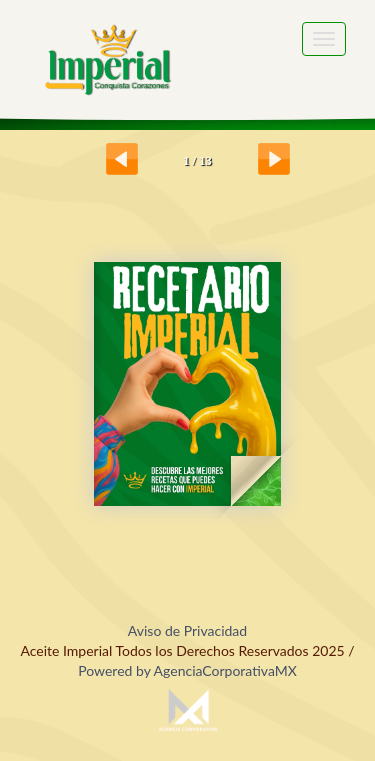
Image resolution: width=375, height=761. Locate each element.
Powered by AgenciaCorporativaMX (187, 670)
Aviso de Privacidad (187, 630)
